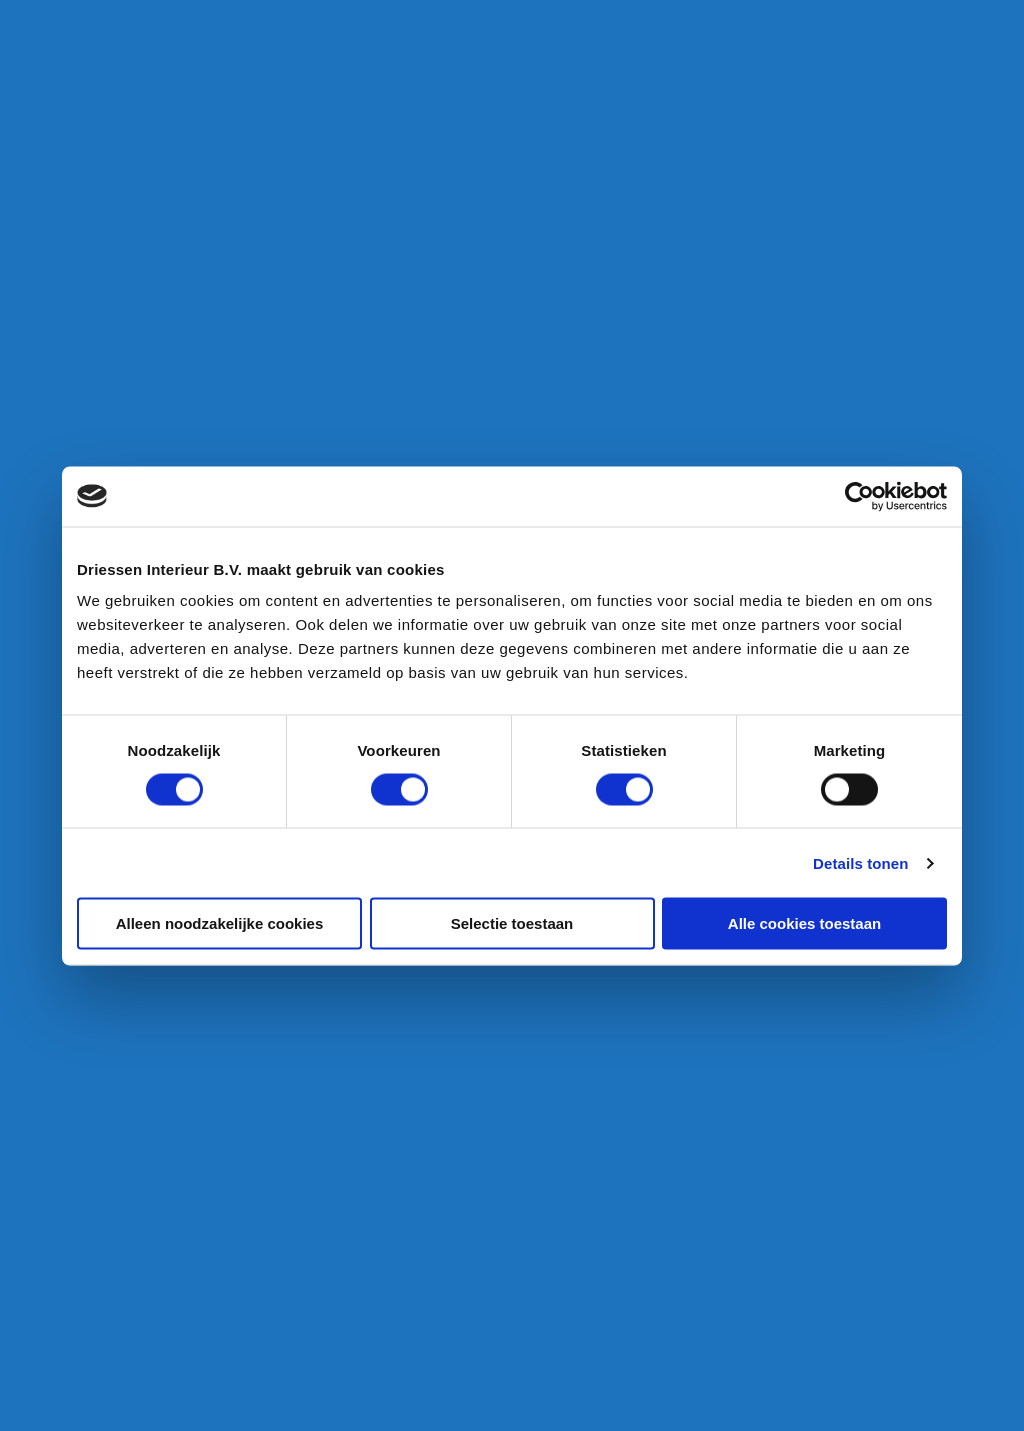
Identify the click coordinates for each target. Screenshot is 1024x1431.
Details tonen (860, 862)
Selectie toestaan (512, 923)
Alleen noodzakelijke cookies (220, 923)
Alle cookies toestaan (804, 923)
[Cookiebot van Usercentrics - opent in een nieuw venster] (859, 496)
